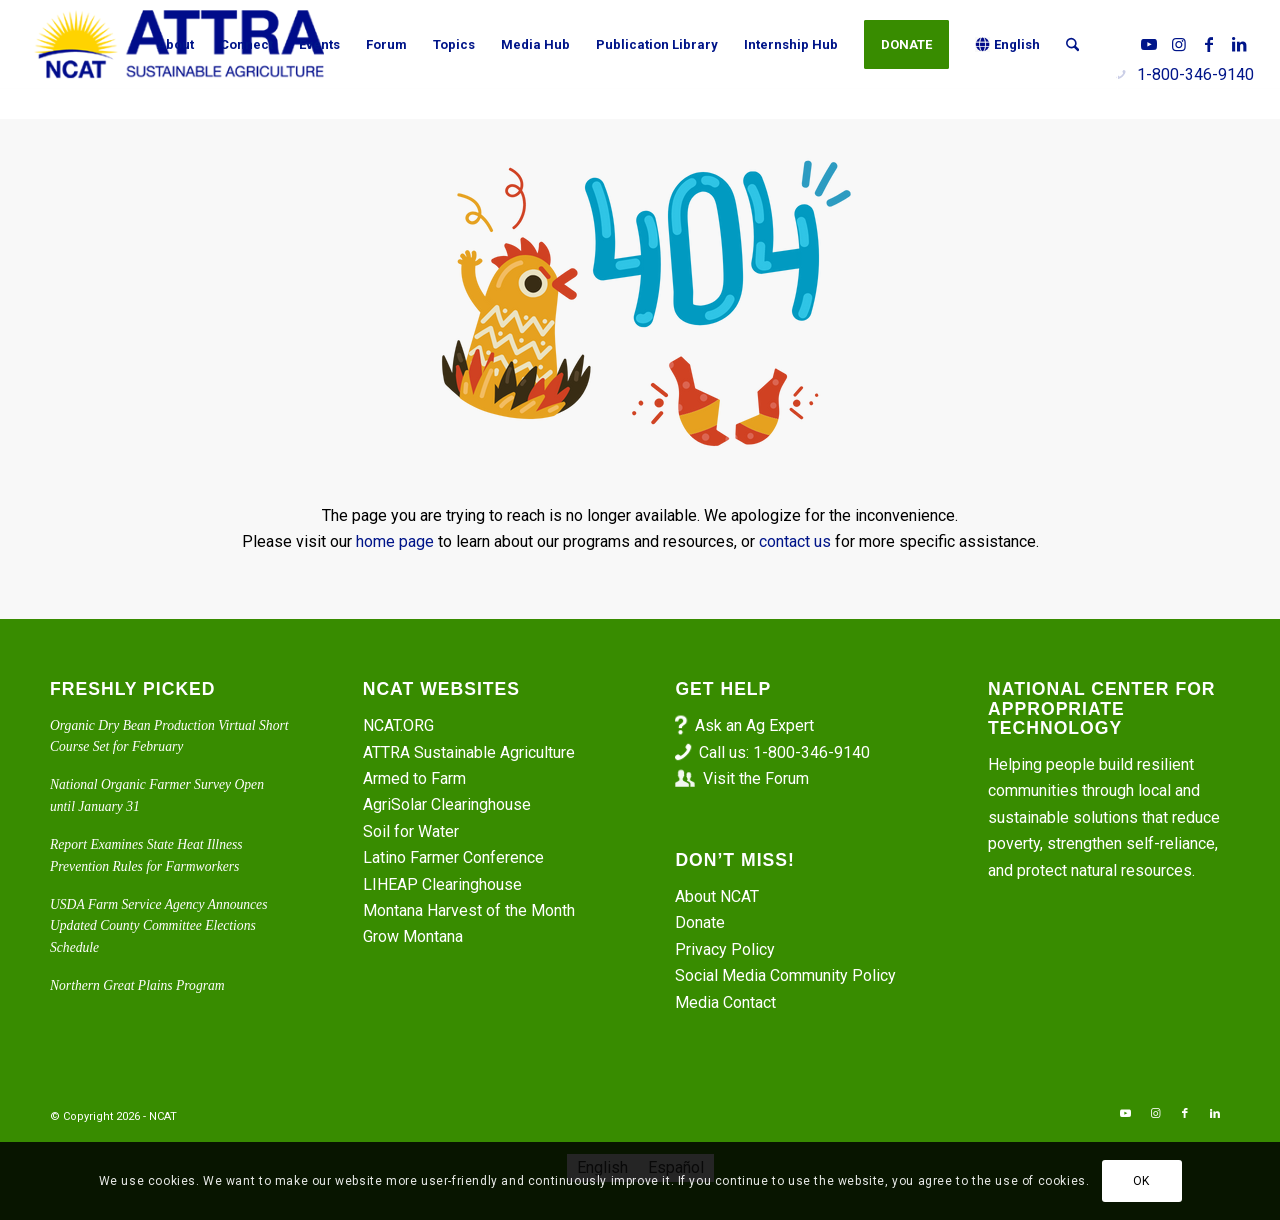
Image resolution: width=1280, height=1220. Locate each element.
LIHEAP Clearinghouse (442, 884)
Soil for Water (411, 831)
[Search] (1072, 45)
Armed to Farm (414, 778)
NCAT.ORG (398, 725)
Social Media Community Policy (785, 975)
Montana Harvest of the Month (469, 910)
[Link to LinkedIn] (1239, 44)
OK (1141, 1181)
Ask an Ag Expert (754, 725)
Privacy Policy (725, 949)
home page (395, 541)
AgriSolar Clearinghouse (447, 804)
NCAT (163, 1116)
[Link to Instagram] (1179, 44)
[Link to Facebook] (1209, 44)
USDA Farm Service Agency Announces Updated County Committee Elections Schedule (158, 926)
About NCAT (717, 896)
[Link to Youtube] (1149, 44)
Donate (700, 922)
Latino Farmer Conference (453, 857)
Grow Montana (413, 936)
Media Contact (725, 1002)
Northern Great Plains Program (137, 985)
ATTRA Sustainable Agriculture (471, 752)
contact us (795, 541)
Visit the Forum (756, 778)
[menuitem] (175, 45)
